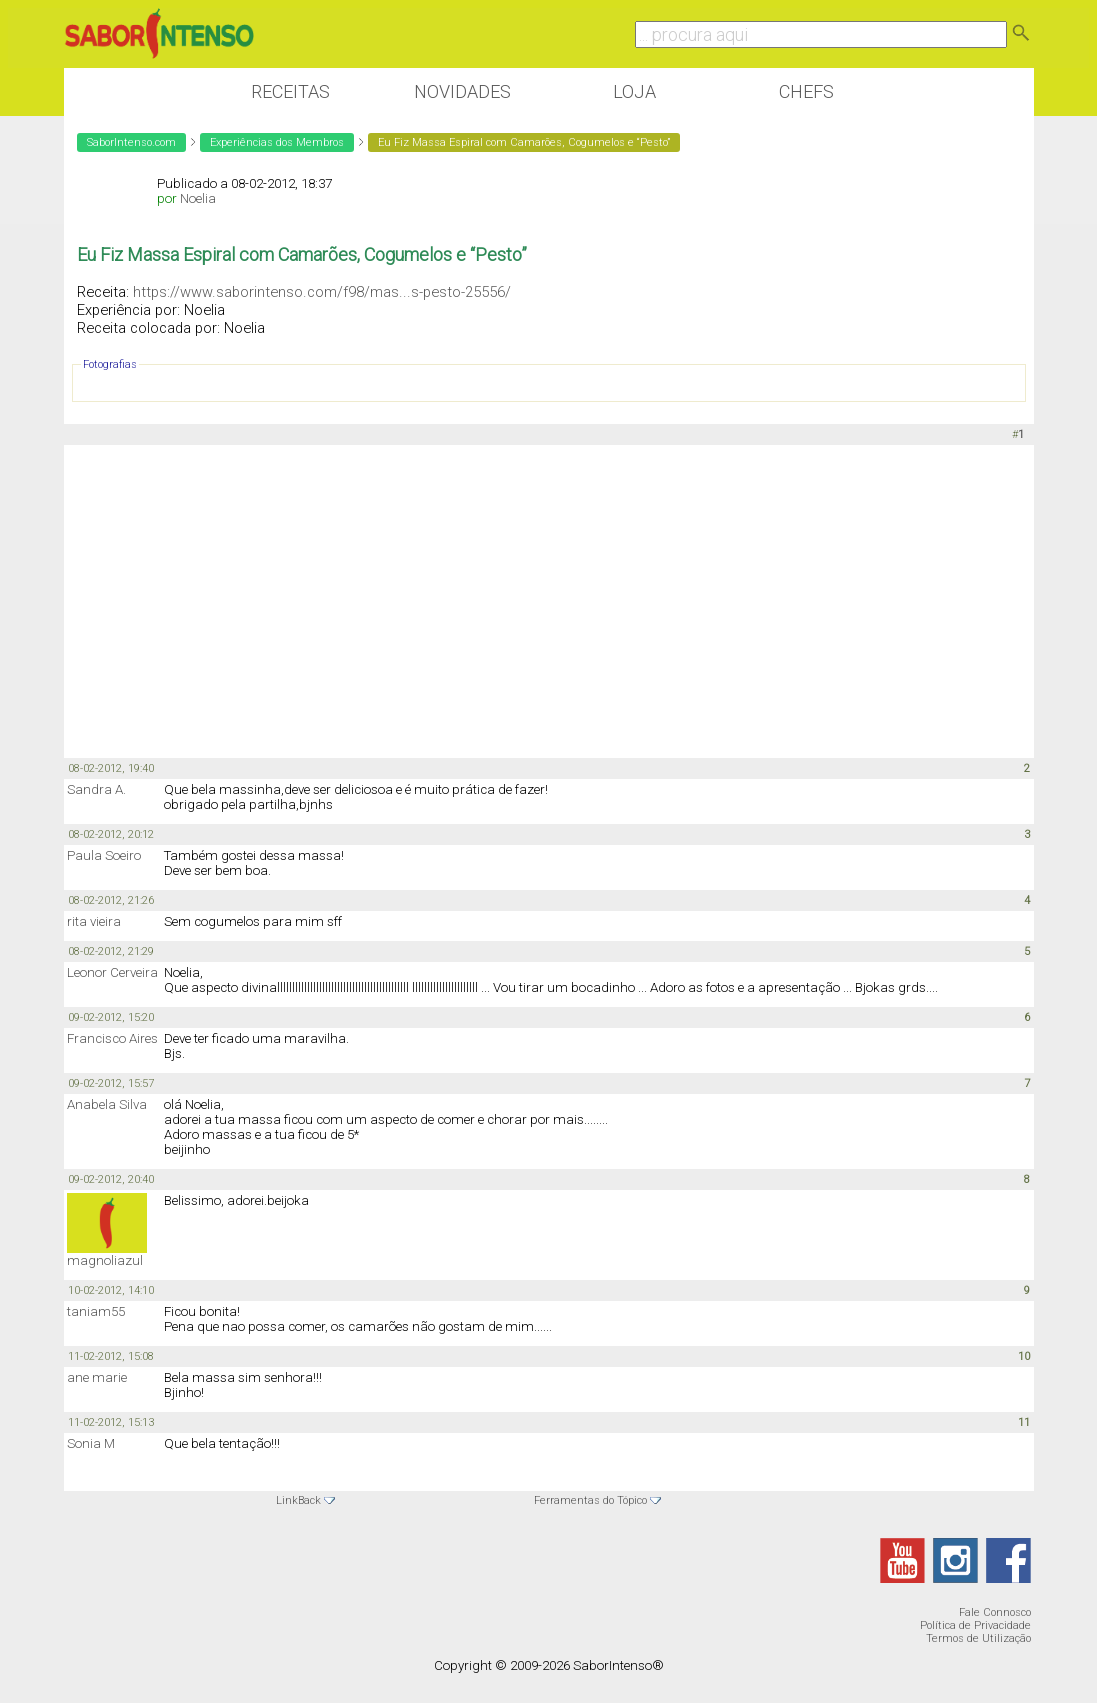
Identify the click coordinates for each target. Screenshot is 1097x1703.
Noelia (198, 198)
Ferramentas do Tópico (590, 1500)
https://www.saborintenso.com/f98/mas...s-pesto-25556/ (322, 292)
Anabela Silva (107, 1104)
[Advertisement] (549, 600)
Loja (634, 91)
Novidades (462, 91)
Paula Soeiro (104, 855)
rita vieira (94, 921)
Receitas (290, 91)
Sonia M (91, 1443)
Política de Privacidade (975, 1625)
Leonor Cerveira (112, 972)
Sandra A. (96, 789)
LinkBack (298, 1500)
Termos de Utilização (978, 1638)
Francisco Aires (112, 1038)
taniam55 (96, 1311)
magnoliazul (105, 1260)
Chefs (806, 91)
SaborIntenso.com (131, 142)
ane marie (97, 1377)
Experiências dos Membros (277, 142)
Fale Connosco (995, 1612)
